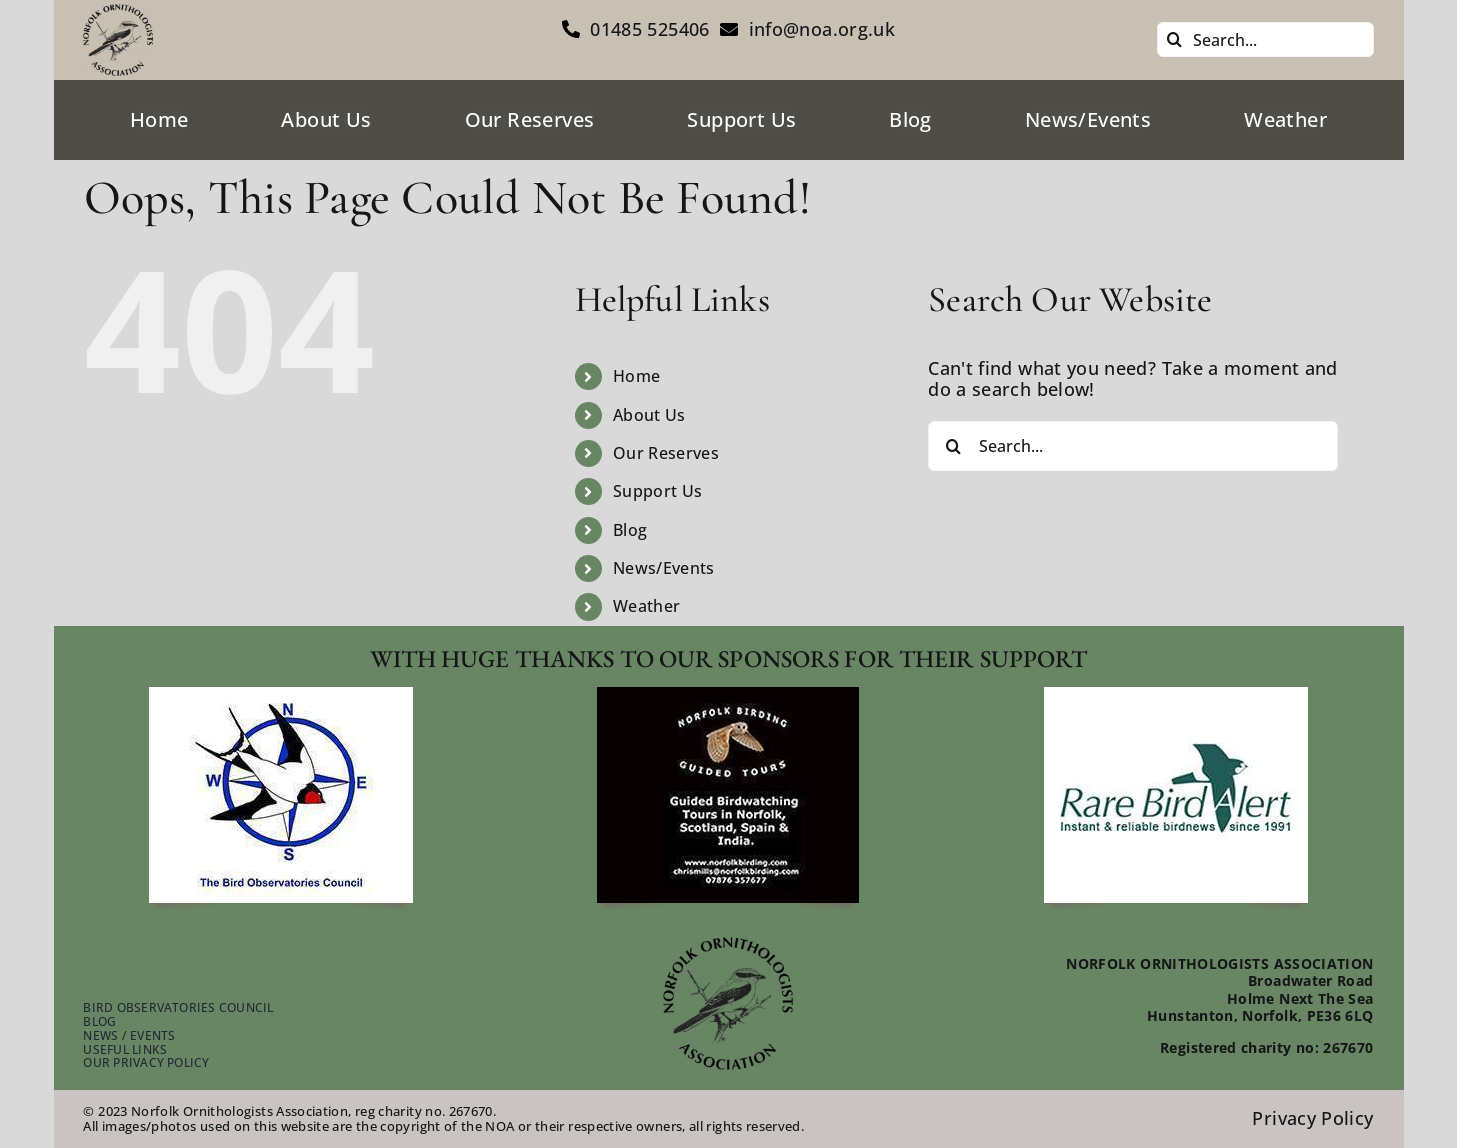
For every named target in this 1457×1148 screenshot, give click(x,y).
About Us (649, 415)
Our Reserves (666, 453)
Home (636, 376)
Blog (630, 530)
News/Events (664, 568)
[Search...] (1265, 39)
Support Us (658, 491)
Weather (647, 606)
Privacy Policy (1312, 1118)
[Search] (1174, 39)
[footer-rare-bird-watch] (1176, 696)
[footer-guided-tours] (728, 696)
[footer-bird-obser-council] (281, 696)
